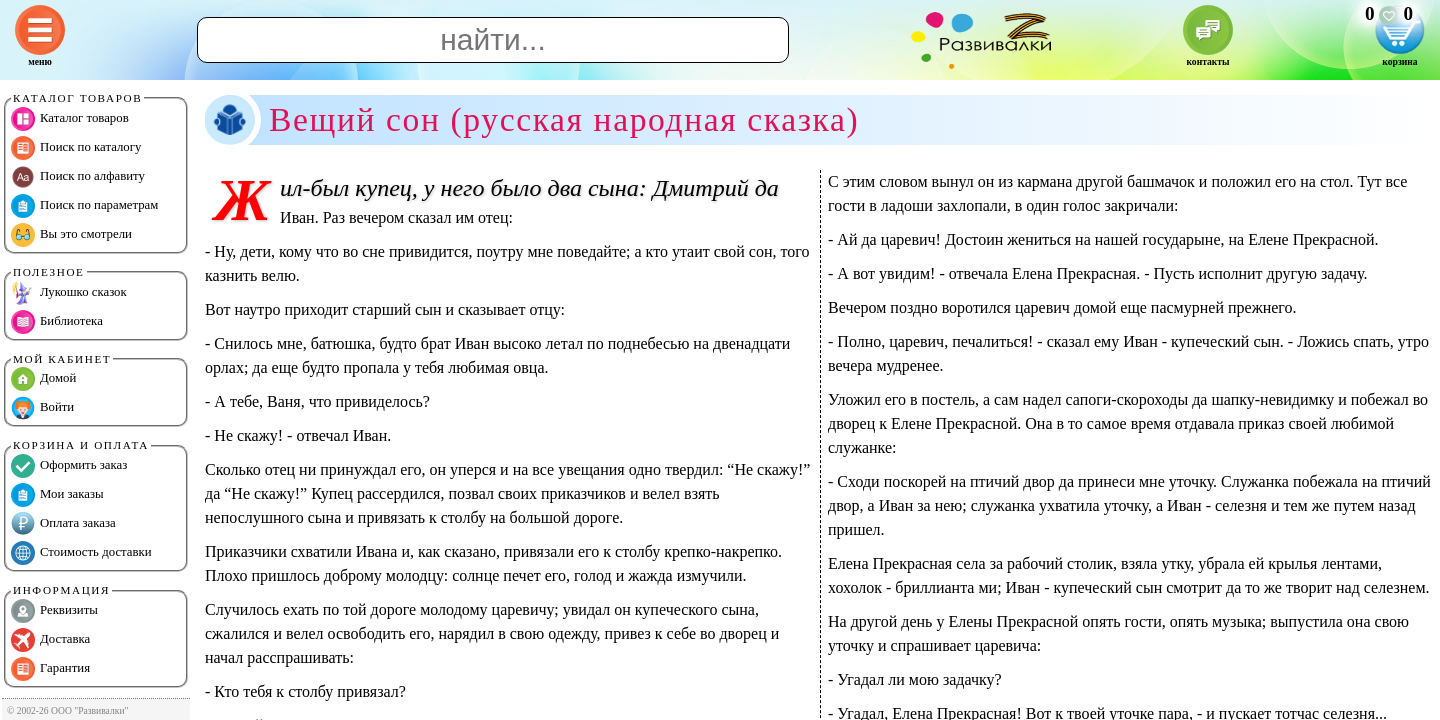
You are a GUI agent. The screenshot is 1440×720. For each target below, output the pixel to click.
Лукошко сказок (69, 293)
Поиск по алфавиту (78, 177)
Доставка (50, 640)
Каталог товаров (70, 119)
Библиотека (57, 322)
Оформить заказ (69, 466)
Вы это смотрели (71, 235)
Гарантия (50, 669)
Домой (43, 379)
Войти (42, 408)
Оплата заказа (63, 524)
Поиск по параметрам (84, 206)
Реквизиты (54, 611)
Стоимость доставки (81, 553)
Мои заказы (57, 495)
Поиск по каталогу (76, 148)
